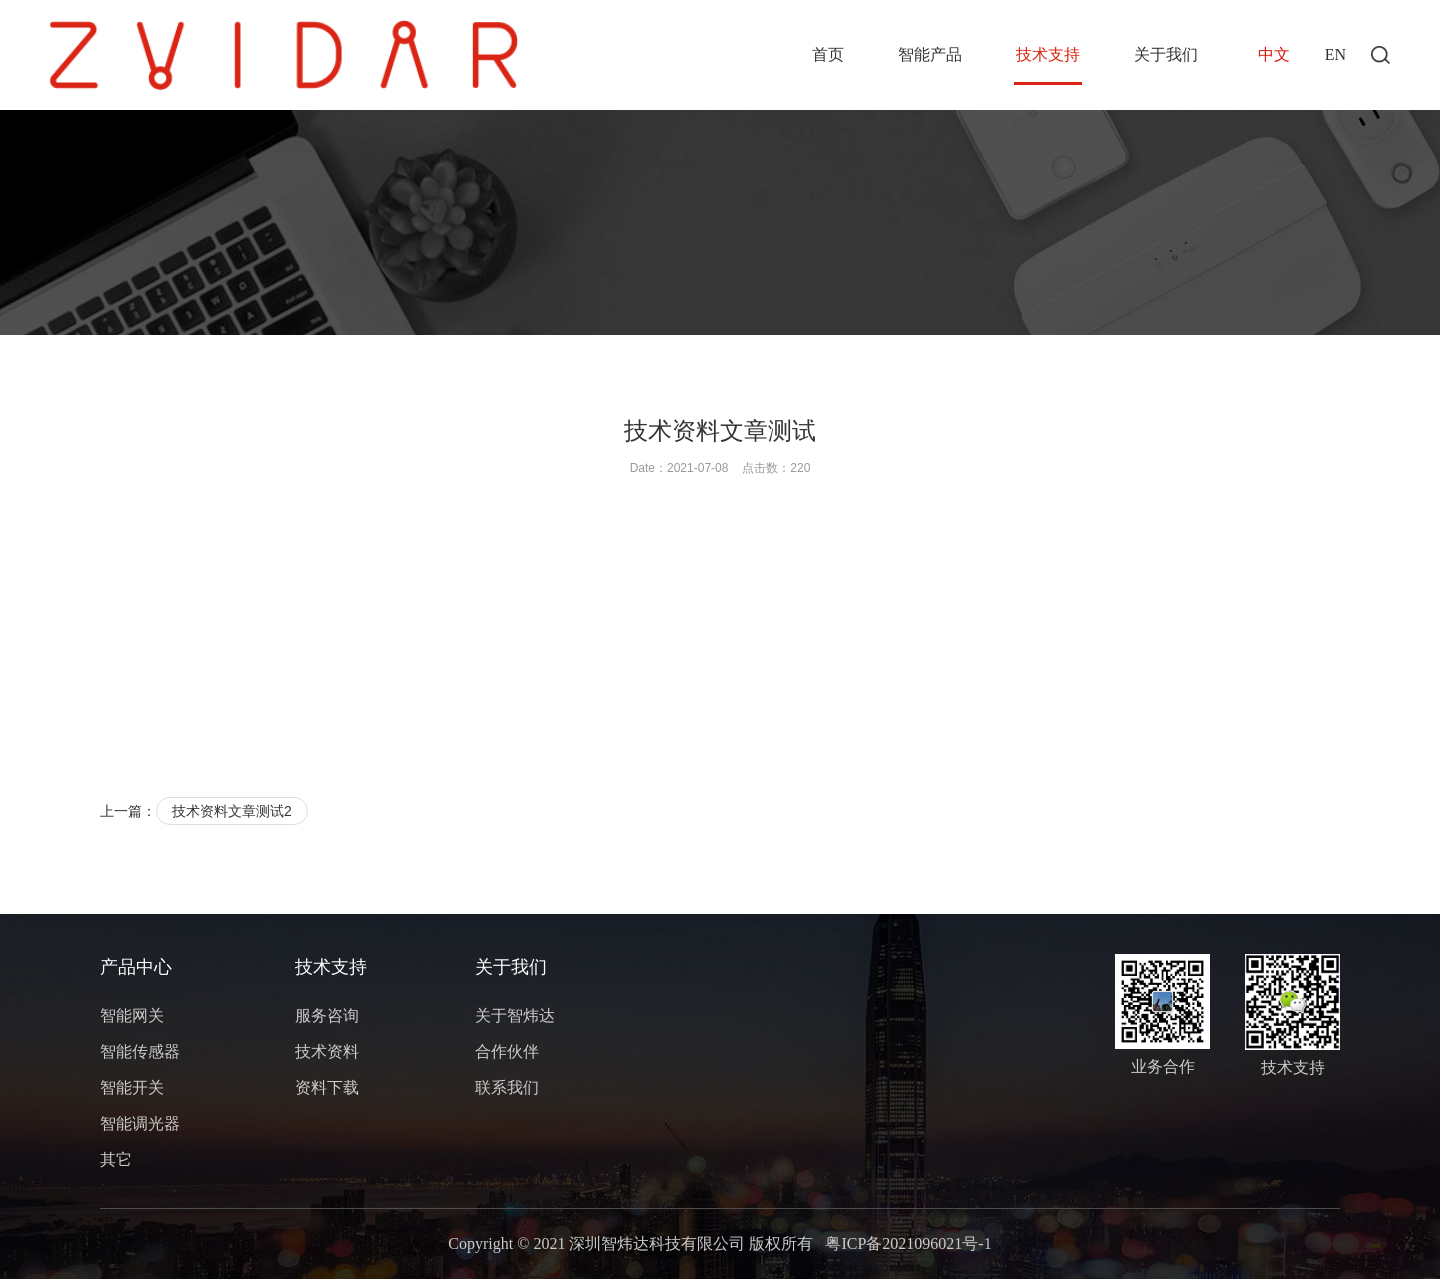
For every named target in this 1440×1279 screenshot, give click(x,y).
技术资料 (327, 1051)
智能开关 (132, 1087)
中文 (1274, 54)
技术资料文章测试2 (232, 811)
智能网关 (132, 1015)
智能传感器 (140, 1051)
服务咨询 (327, 1015)
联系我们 (507, 1087)
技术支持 (1048, 54)
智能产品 (930, 54)
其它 (116, 1159)
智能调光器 (140, 1123)
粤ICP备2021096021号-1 (908, 1243)
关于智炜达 (515, 1015)
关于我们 (1166, 54)
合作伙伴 (507, 1051)
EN (1335, 54)
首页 (828, 54)
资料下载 (327, 1087)
